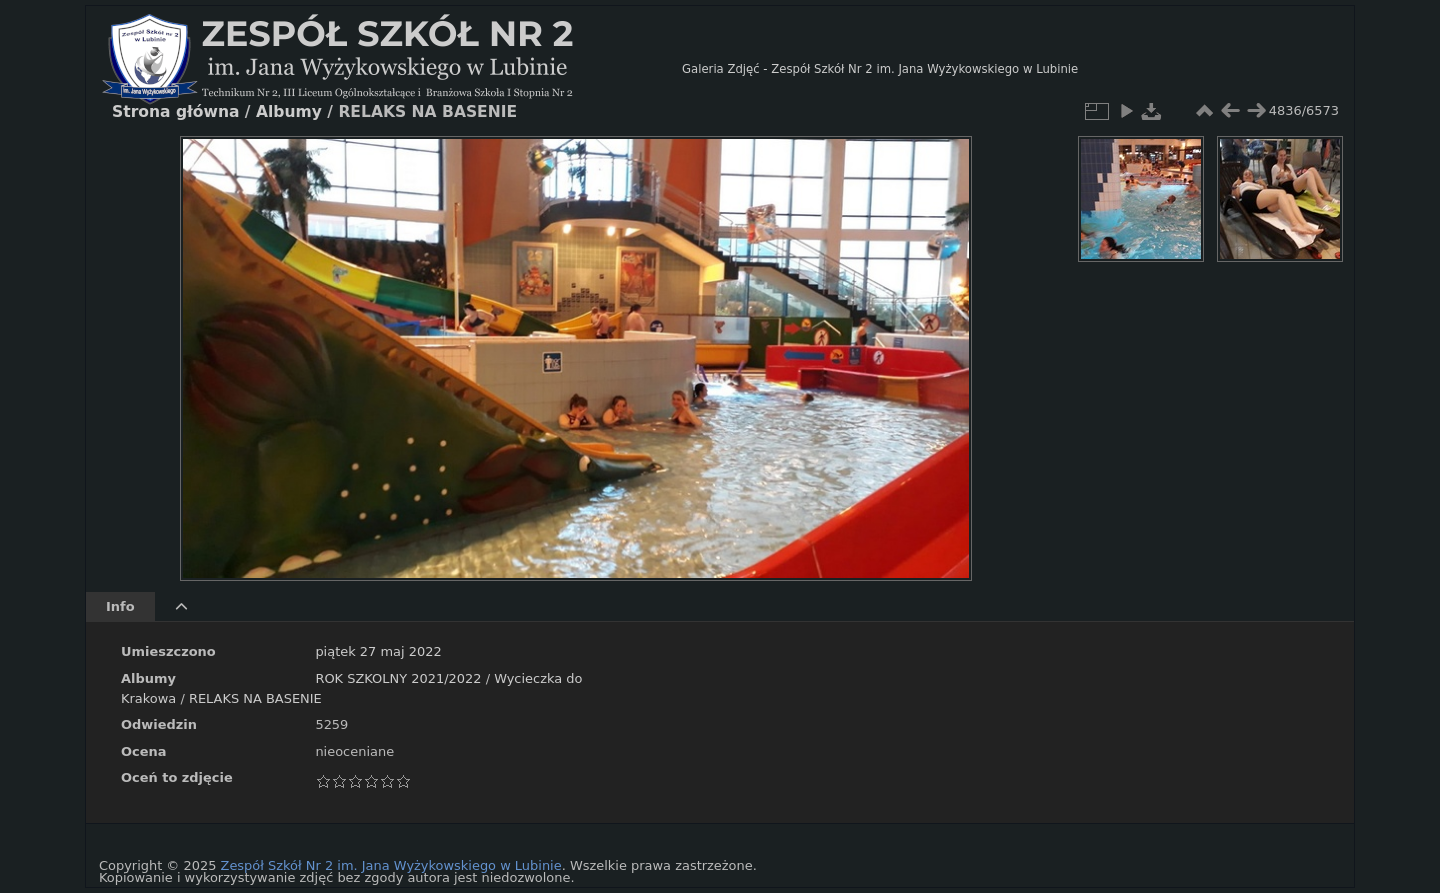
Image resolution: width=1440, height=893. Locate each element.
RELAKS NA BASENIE (255, 698)
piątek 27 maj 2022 (378, 651)
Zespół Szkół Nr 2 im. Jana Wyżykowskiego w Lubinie (391, 865)
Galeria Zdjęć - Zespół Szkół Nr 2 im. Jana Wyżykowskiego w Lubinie (880, 69)
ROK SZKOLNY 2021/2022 (398, 678)
